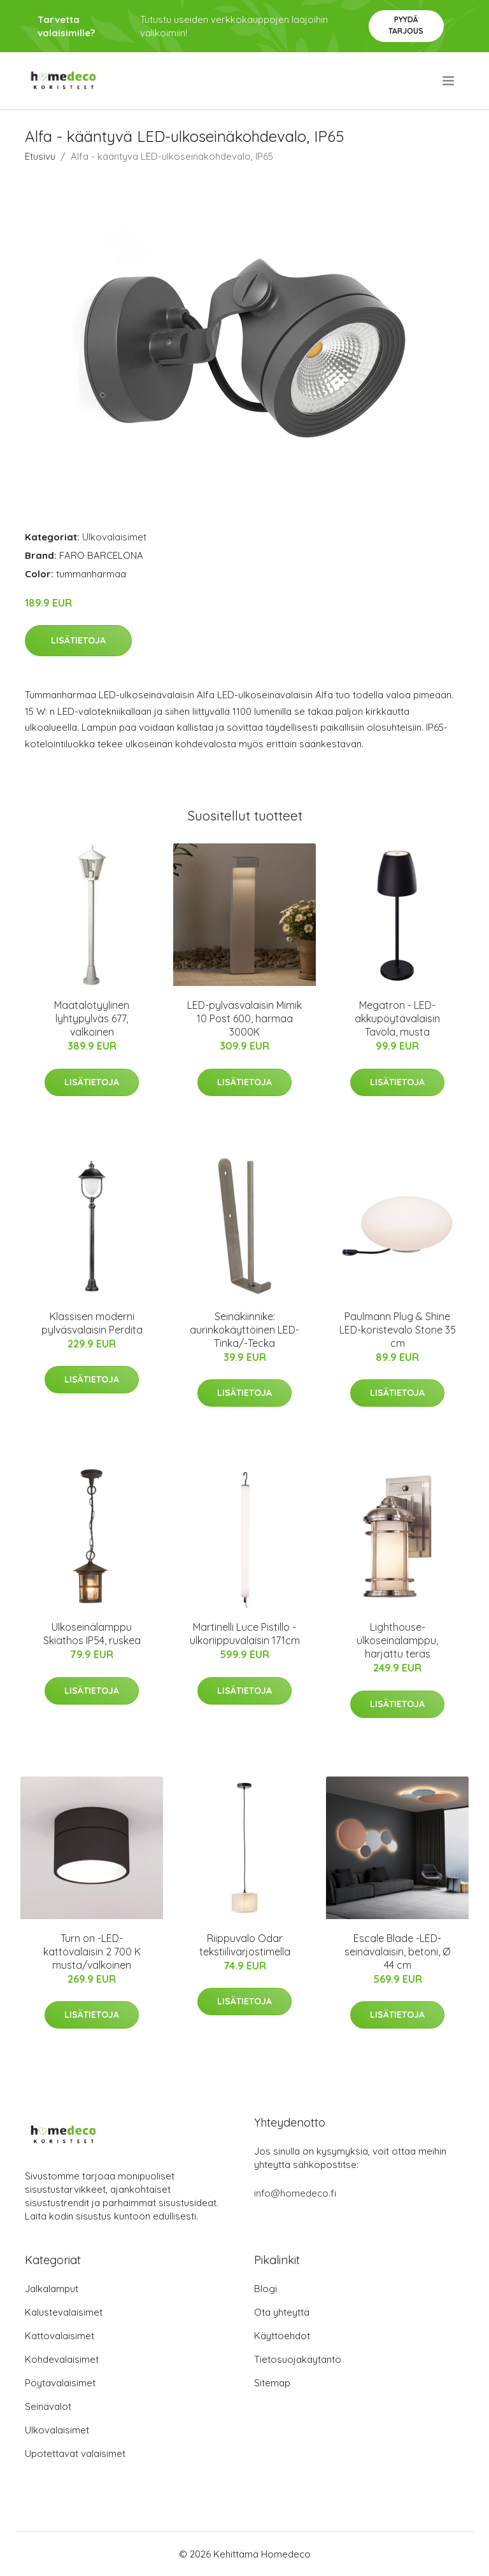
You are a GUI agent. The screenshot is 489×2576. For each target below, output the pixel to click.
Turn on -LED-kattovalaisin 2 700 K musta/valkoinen (92, 1951)
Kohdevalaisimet (62, 2359)
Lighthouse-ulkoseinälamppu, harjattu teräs (397, 1640)
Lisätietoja (78, 640)
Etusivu (40, 156)
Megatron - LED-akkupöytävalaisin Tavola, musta (397, 1018)
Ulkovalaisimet (114, 537)
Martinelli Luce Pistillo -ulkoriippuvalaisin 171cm (245, 1634)
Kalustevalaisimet (64, 2312)
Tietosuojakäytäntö (297, 2359)
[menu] (449, 80)
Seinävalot (48, 2406)
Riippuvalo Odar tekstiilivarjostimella (244, 1945)
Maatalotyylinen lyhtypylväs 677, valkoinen (91, 1018)
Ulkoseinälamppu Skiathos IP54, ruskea (92, 1634)
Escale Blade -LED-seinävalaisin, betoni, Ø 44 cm (397, 1951)
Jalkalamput (51, 2289)
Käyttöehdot (282, 2336)
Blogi (265, 2289)
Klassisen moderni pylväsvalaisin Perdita (92, 1323)
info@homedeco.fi (295, 2193)
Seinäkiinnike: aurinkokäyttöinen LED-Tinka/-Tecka (244, 1329)
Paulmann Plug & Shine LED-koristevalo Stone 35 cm (397, 1329)
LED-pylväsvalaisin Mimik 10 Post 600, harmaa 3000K (244, 1018)
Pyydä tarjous (405, 25)
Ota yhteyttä (281, 2312)
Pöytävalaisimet (60, 2383)
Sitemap (272, 2383)
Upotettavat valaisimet (75, 2453)
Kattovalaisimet (59, 2336)
